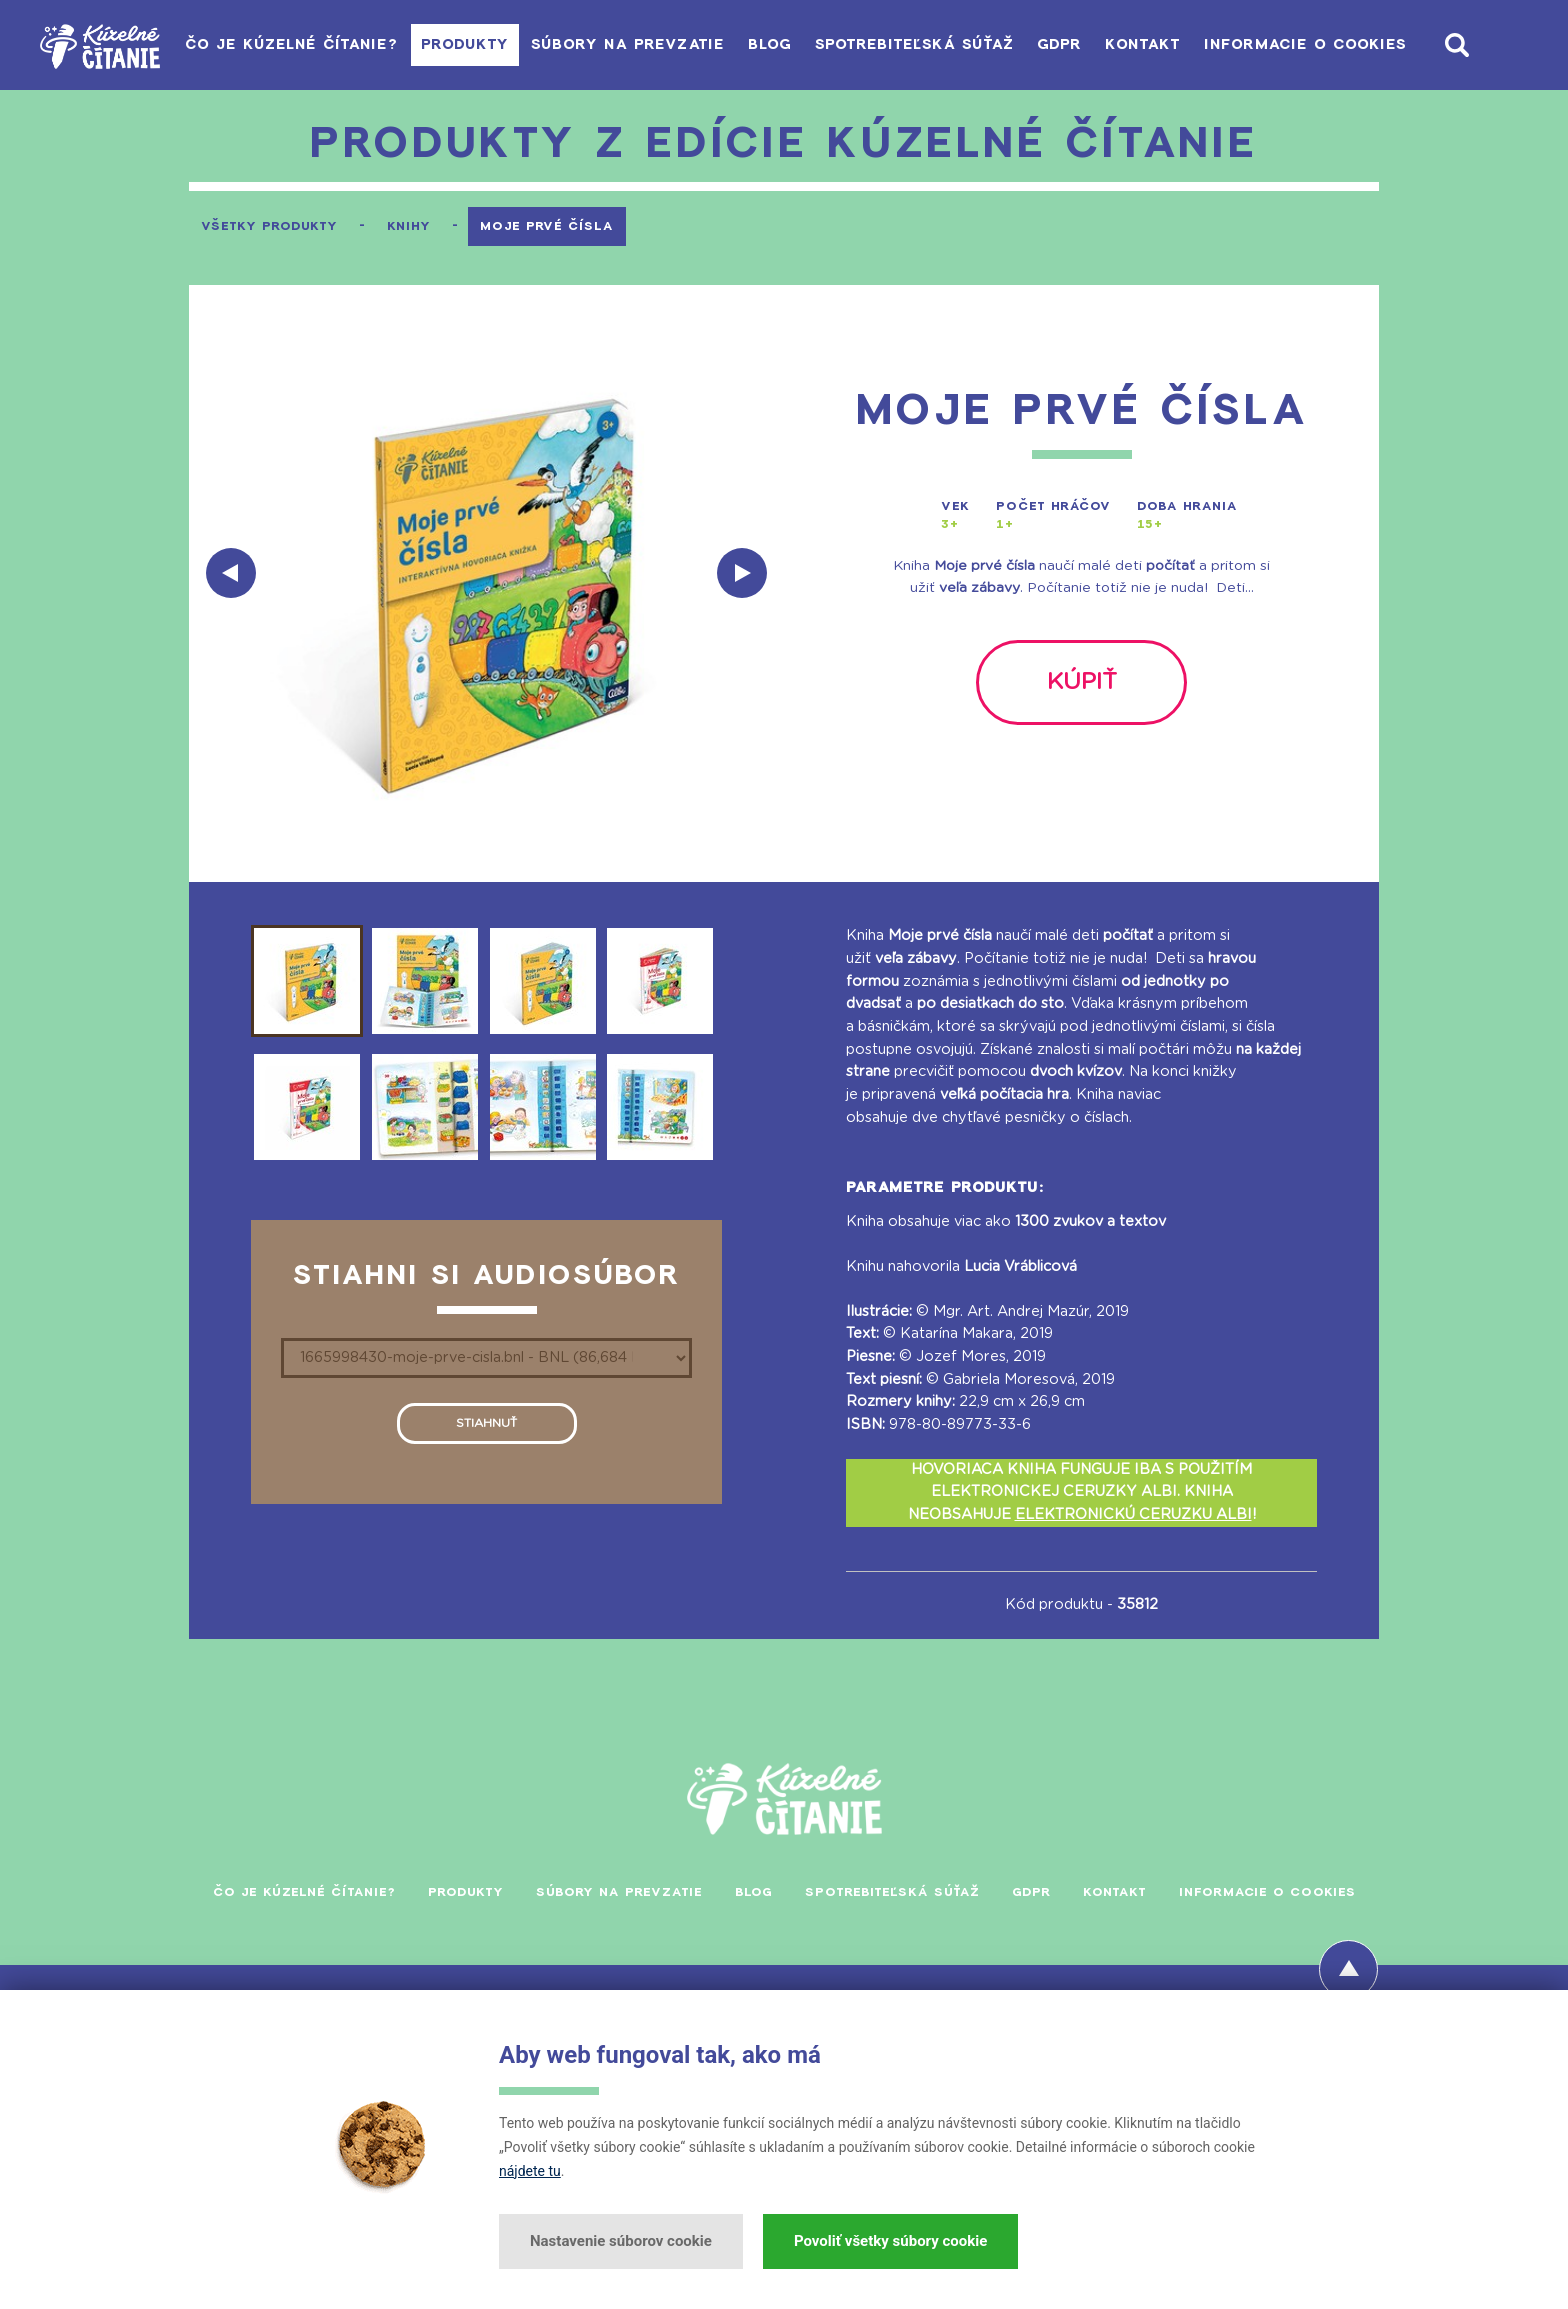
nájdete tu (530, 2171)
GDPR (1026, 44)
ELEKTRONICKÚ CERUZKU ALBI (1133, 1514)
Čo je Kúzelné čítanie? (191, 44)
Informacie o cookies (1298, 44)
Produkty (378, 44)
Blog (710, 44)
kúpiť (1081, 683)
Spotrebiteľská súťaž (868, 44)
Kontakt (1123, 44)
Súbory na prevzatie (555, 44)
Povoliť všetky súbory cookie (890, 2241)
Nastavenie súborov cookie (621, 2241)
